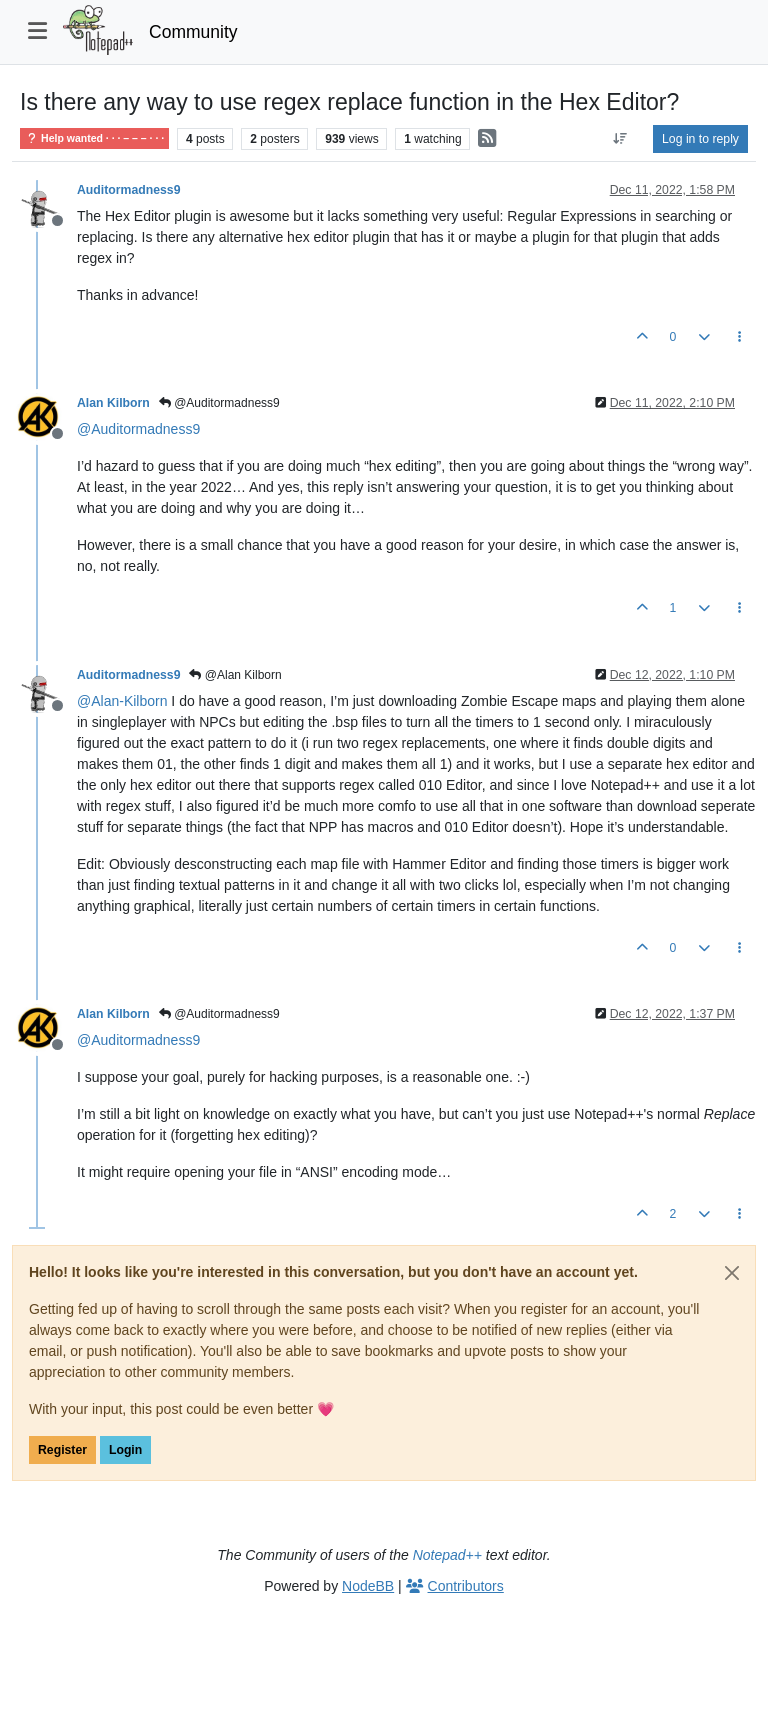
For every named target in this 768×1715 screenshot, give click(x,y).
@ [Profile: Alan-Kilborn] (122, 701)
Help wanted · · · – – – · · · (94, 138)
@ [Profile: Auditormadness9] (138, 429)
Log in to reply (700, 139)
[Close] (732, 1273)
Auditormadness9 (128, 190)
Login (125, 1450)
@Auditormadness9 (219, 403)
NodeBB (368, 1586)
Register (62, 1450)
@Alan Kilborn (235, 675)
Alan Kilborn (113, 403)
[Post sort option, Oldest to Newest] (620, 139)
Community (193, 32)
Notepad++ (447, 1555)
